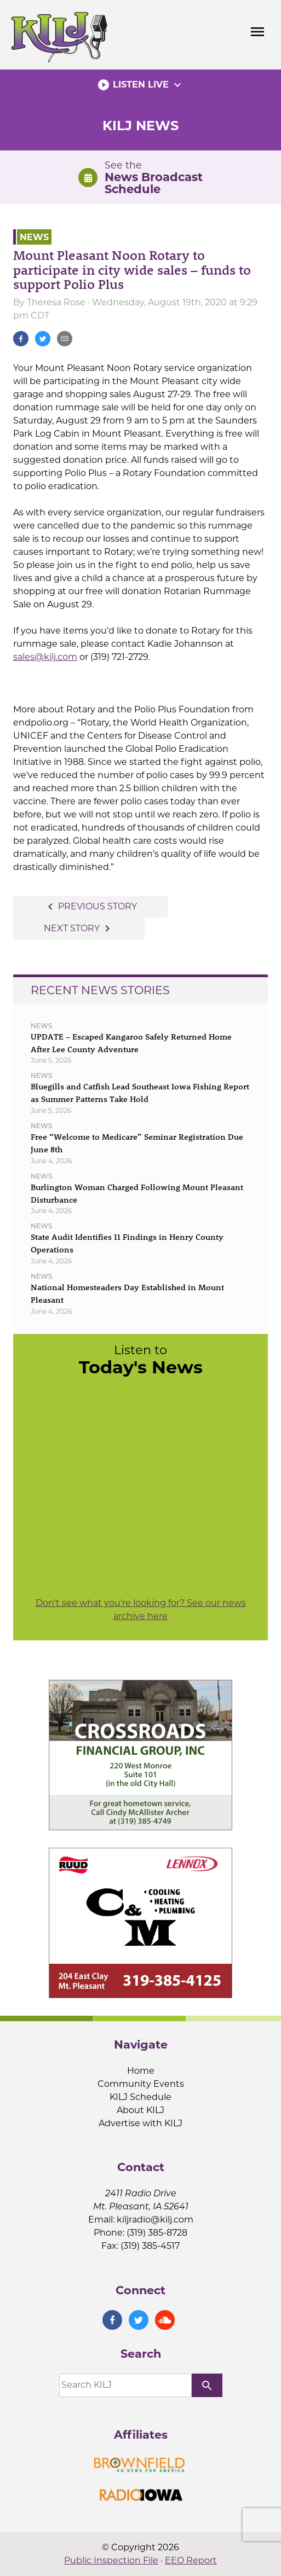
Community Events (141, 2084)
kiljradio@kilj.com (155, 2219)
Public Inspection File (111, 2560)
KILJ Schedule (140, 2097)
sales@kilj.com (45, 657)
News (34, 236)
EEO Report (191, 2560)
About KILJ (140, 2110)
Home (140, 2071)
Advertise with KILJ (140, 2123)
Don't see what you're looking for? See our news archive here (141, 1609)
